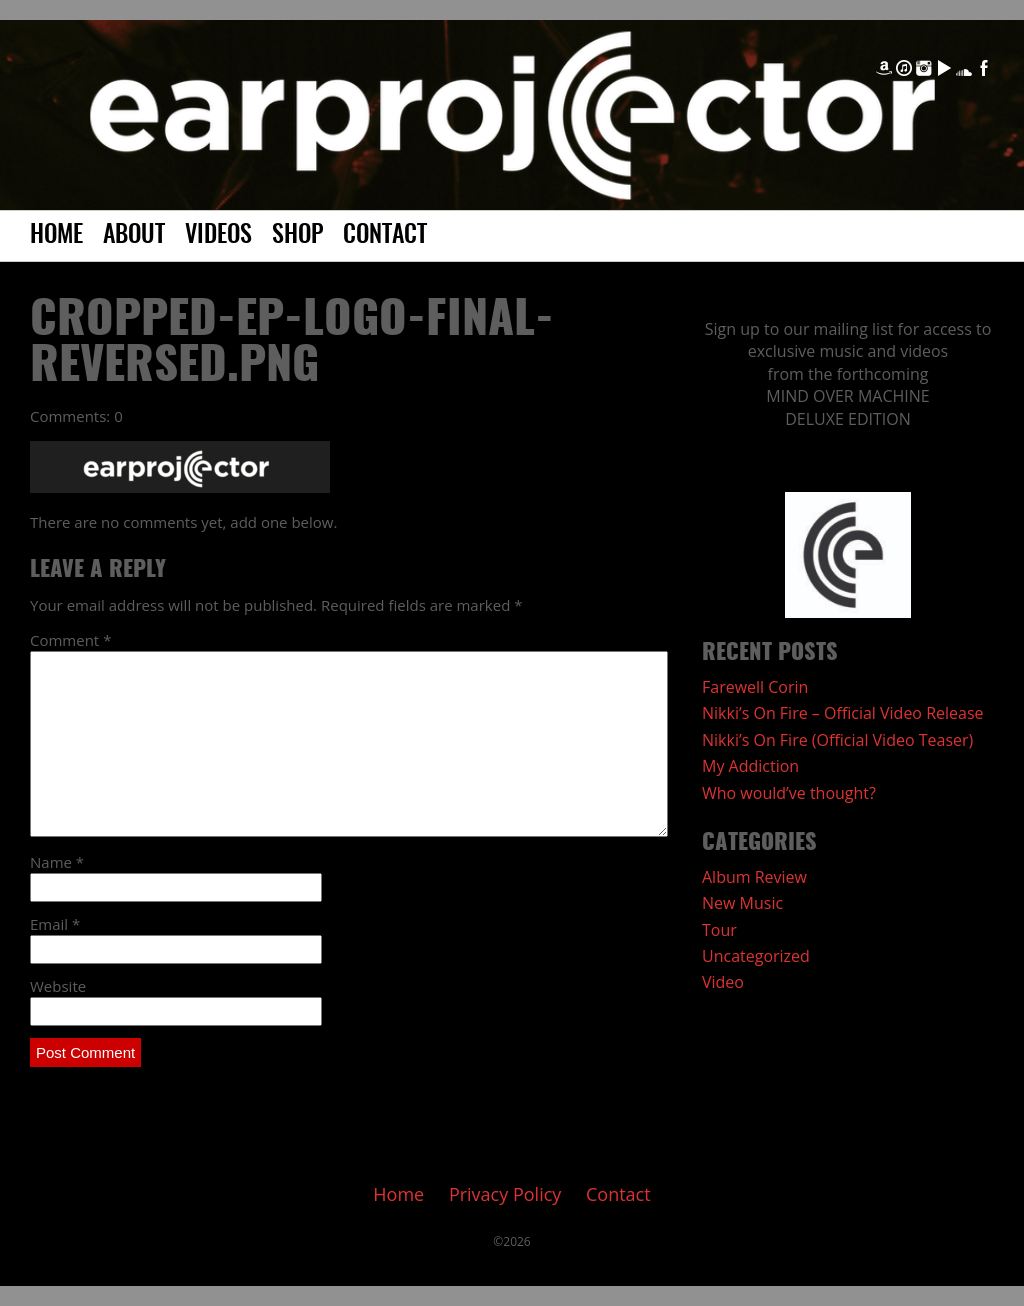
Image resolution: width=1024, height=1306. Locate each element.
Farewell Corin (755, 687)
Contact (385, 236)
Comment (70, 640)
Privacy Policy (505, 1194)
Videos (218, 236)
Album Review (754, 877)
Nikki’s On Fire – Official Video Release (843, 713)
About (134, 236)
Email (55, 924)
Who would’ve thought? (789, 793)
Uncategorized (756, 956)
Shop (297, 236)
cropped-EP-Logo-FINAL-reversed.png (292, 344)
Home (56, 236)
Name (57, 862)
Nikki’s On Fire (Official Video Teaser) (837, 740)
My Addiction (750, 766)
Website (58, 986)
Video (723, 982)
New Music (742, 903)
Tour (719, 930)
